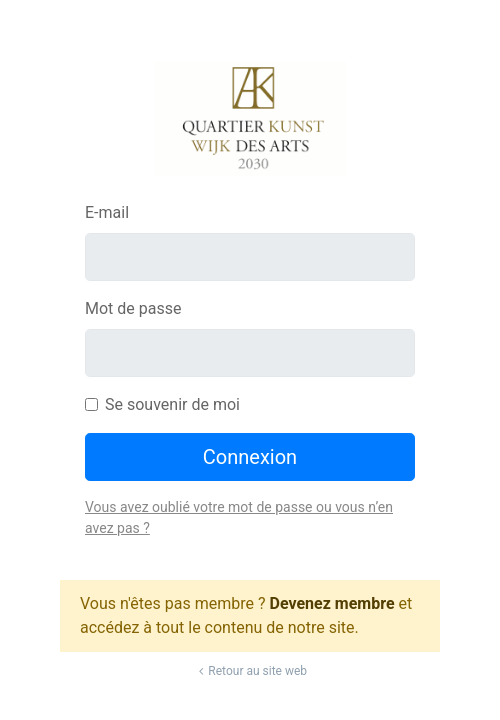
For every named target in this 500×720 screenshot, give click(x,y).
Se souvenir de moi (172, 404)
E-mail (107, 212)
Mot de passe (133, 308)
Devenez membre (332, 603)
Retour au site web (250, 671)
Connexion (250, 457)
